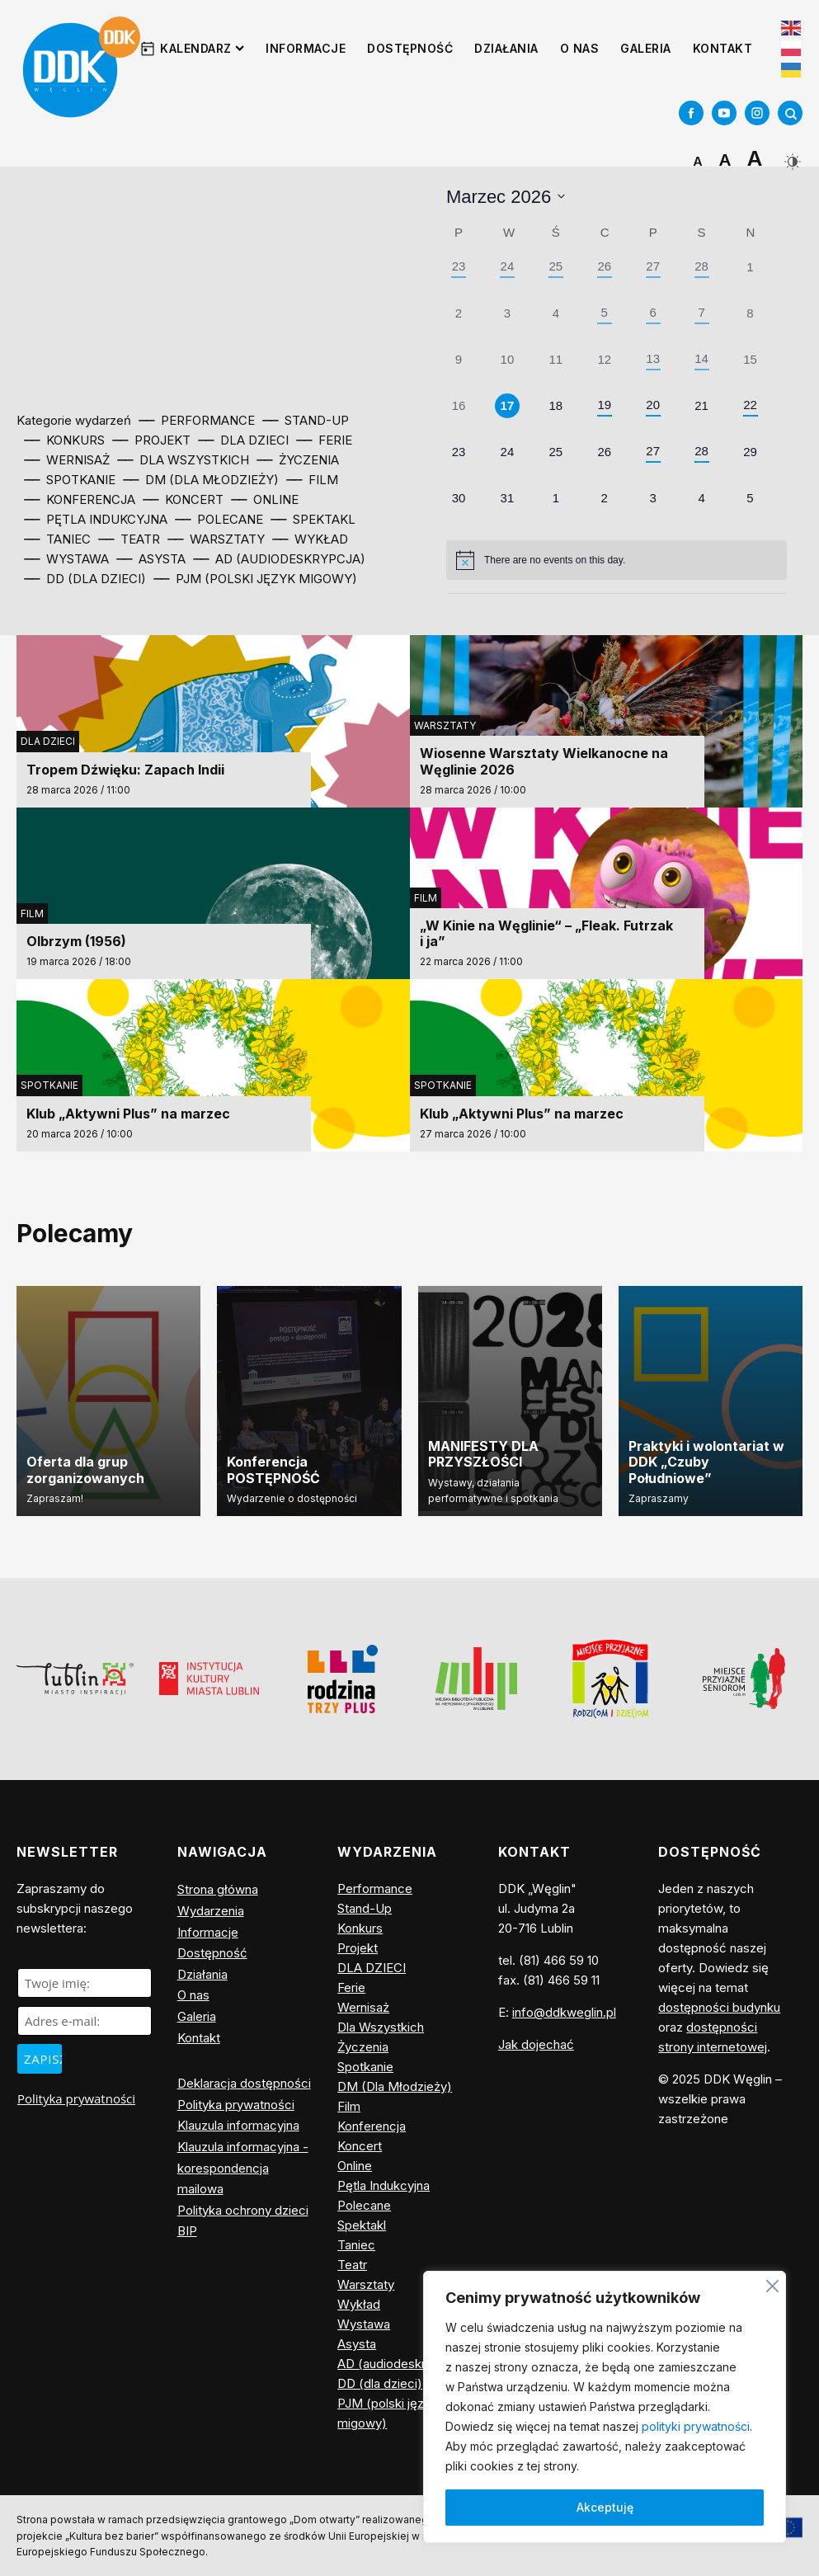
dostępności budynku (719, 2007)
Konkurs (360, 1928)
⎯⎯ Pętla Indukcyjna (96, 519)
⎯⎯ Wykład (310, 539)
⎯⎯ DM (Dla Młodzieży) (201, 479)
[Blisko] (772, 2283)
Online (354, 2165)
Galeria (645, 48)
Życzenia (362, 2047)
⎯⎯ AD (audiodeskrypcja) (279, 559)
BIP (187, 2231)
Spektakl (361, 2225)
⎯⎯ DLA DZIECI (244, 440)
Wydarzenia (210, 1911)
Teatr (352, 2264)
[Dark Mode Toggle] (791, 155)
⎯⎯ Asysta (151, 559)
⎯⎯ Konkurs (65, 440)
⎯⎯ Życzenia (298, 460)
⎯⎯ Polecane (219, 519)
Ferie (351, 1987)
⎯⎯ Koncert (184, 499)
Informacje (306, 48)
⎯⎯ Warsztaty (216, 539)
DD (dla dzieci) (379, 2383)
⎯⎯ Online (265, 499)
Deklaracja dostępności (244, 2083)
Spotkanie (49, 1085)
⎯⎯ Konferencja (80, 499)
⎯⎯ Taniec (58, 539)
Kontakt (723, 48)
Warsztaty (445, 725)
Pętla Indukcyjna (383, 2185)
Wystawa (363, 2324)
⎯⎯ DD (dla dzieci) (85, 578)
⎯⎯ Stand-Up (306, 420)
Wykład (358, 2304)
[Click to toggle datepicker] (505, 196)
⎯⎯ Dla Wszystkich (183, 460)
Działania (506, 48)
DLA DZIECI (48, 741)
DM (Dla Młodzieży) (394, 2086)
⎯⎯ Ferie (324, 440)
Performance (374, 1888)
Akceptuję (605, 2507)
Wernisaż (363, 2007)
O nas (580, 48)
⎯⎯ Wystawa (67, 559)
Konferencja (371, 2126)
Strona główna (217, 1889)
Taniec (356, 2245)
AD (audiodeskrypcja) (399, 2363)
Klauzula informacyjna (238, 2125)
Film (32, 913)
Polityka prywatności (76, 2098)
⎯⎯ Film (312, 479)
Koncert (359, 2146)
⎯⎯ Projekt (152, 440)
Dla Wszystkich (380, 2027)
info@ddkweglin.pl (564, 2012)
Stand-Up (364, 1908)
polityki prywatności (696, 2426)
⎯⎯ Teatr (129, 539)
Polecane (364, 2205)
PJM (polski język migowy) (387, 2413)
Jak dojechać (536, 2044)
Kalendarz (202, 48)
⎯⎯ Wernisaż (67, 460)
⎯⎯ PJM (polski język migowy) (255, 578)
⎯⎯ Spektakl (313, 519)
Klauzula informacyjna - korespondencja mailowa (242, 2168)
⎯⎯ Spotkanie (70, 479)
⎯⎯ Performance (197, 420)
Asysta (356, 2344)
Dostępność (410, 48)
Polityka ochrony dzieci (242, 2210)
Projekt (357, 1948)
